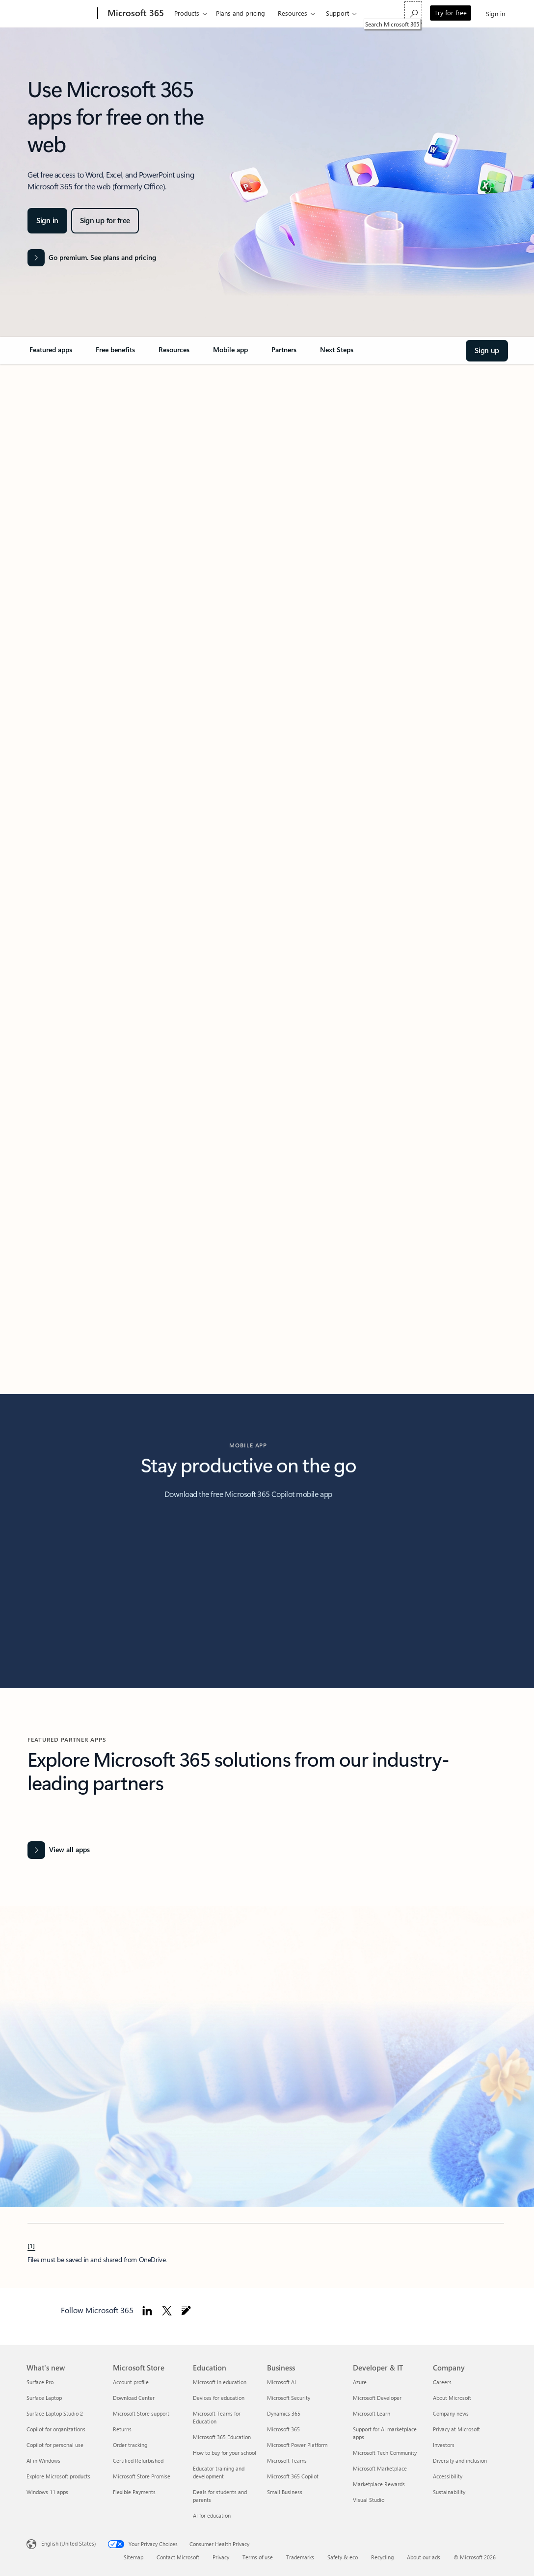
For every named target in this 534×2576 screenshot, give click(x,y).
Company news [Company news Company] (451, 2413)
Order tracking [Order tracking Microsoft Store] (130, 2444)
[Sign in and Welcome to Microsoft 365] (47, 220)
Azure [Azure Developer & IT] (360, 2382)
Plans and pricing (240, 13)
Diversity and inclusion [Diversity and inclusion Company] (460, 2460)
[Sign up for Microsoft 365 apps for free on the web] (105, 220)
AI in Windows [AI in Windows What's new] (43, 2460)
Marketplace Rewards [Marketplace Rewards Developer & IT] (379, 2484)
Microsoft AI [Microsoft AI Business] (281, 2382)
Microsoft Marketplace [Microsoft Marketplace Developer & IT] (380, 2468)
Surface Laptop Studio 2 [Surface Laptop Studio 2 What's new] (55, 2413)
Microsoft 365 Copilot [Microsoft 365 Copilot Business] (293, 2476)
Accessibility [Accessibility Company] (447, 2476)
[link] (50, 353)
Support (337, 13)
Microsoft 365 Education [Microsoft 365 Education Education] (222, 2437)
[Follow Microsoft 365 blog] (186, 2310)
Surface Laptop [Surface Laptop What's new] (44, 2397)
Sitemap (133, 2557)
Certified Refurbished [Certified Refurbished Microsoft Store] (138, 2460)
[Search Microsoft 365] (413, 12)
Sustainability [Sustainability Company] (449, 2492)
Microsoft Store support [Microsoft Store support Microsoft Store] (141, 2413)
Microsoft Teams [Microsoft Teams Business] (287, 2460)
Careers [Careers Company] (442, 2382)
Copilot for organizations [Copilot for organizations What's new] (56, 2429)
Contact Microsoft (178, 2557)
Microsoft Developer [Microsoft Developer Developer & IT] (377, 2397)
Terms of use (257, 2557)
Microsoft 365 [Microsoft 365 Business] (283, 2429)
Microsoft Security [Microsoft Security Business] (288, 2397)
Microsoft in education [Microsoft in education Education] (219, 2382)
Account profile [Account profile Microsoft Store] (131, 2382)
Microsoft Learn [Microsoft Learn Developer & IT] (371, 2413)
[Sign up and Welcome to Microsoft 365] (487, 350)
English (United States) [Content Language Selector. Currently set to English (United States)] (68, 2543)
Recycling (382, 2557)
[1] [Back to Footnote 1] (31, 2245)
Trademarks (300, 2557)
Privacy (221, 2557)
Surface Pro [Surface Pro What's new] (40, 2382)
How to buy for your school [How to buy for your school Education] (224, 2452)
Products (186, 13)
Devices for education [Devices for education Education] (218, 2397)
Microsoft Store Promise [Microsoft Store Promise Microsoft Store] (141, 2476)
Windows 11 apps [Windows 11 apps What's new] (47, 2492)
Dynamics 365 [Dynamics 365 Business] (283, 2413)
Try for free (450, 12)
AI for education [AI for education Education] (212, 2515)
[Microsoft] (60, 13)
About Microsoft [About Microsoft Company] (452, 2397)
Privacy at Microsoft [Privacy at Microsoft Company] (456, 2429)
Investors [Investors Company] (443, 2444)
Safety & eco (342, 2557)
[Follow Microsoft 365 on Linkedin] (147, 2310)
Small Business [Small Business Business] (284, 2492)
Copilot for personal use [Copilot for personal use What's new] (55, 2444)
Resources (292, 13)
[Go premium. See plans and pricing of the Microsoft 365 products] (91, 257)
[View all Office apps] (58, 1850)
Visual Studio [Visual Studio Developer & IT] (368, 2499)
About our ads (423, 2557)
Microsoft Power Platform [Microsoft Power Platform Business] (297, 2444)
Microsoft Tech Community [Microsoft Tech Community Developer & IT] (385, 2452)
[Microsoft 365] (135, 13)
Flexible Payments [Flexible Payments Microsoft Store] (134, 2492)
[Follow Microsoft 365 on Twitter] (167, 2310)
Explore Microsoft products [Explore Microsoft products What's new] (58, 2476)
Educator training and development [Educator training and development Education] (218, 2472)
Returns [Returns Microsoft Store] (122, 2429)
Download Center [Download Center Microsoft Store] (134, 2397)
